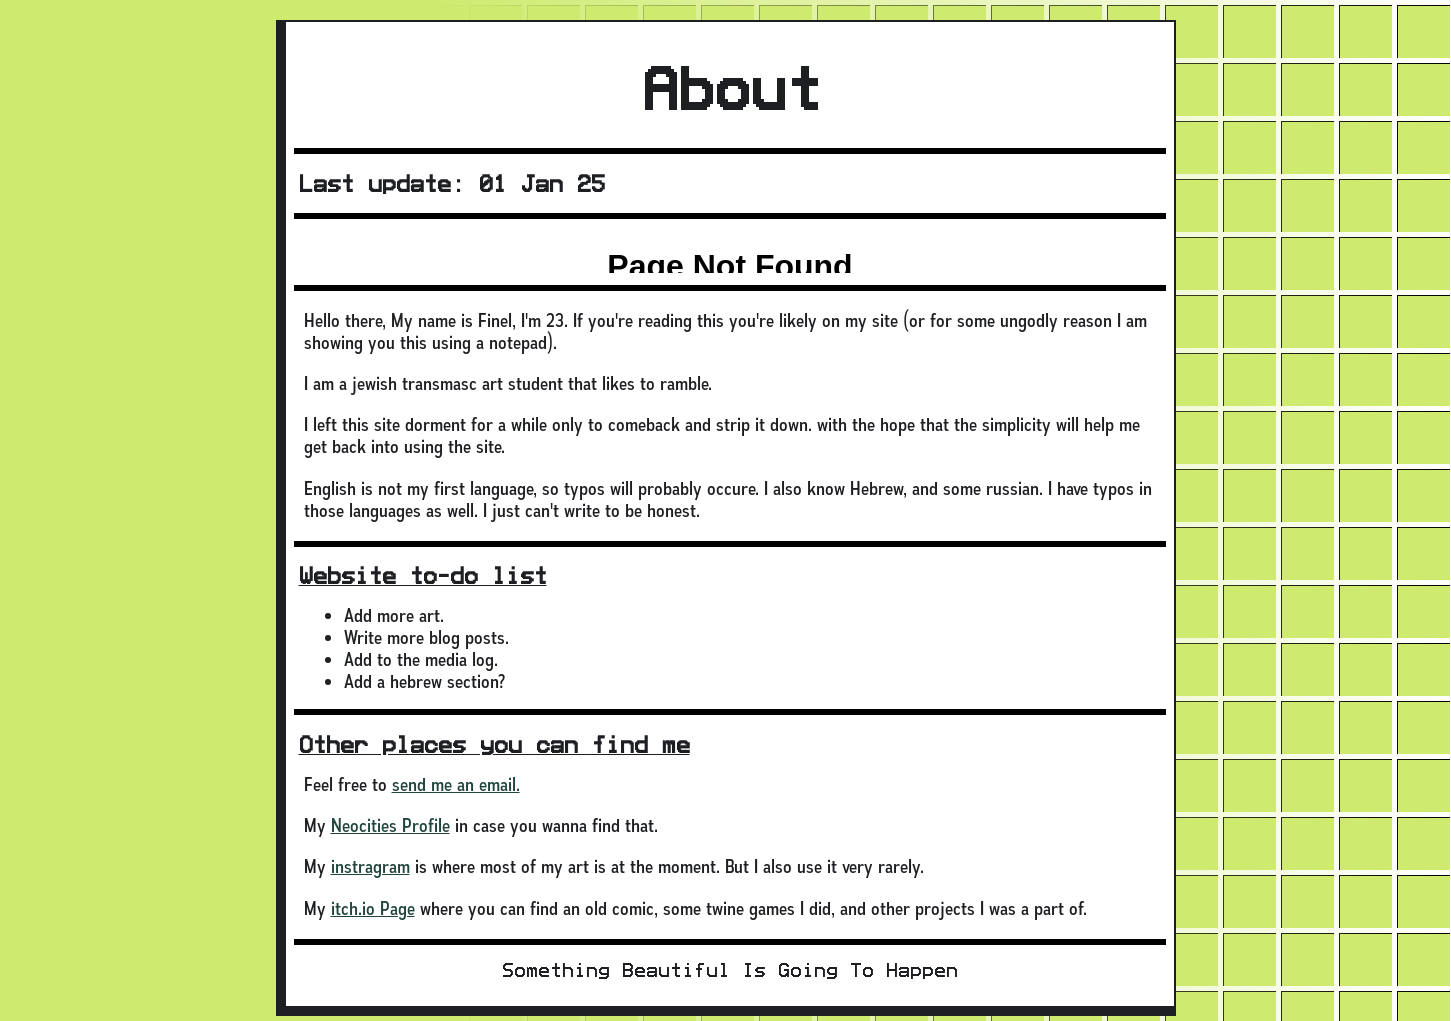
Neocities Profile (390, 825)
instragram (370, 866)
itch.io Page (373, 908)
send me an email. (456, 784)
